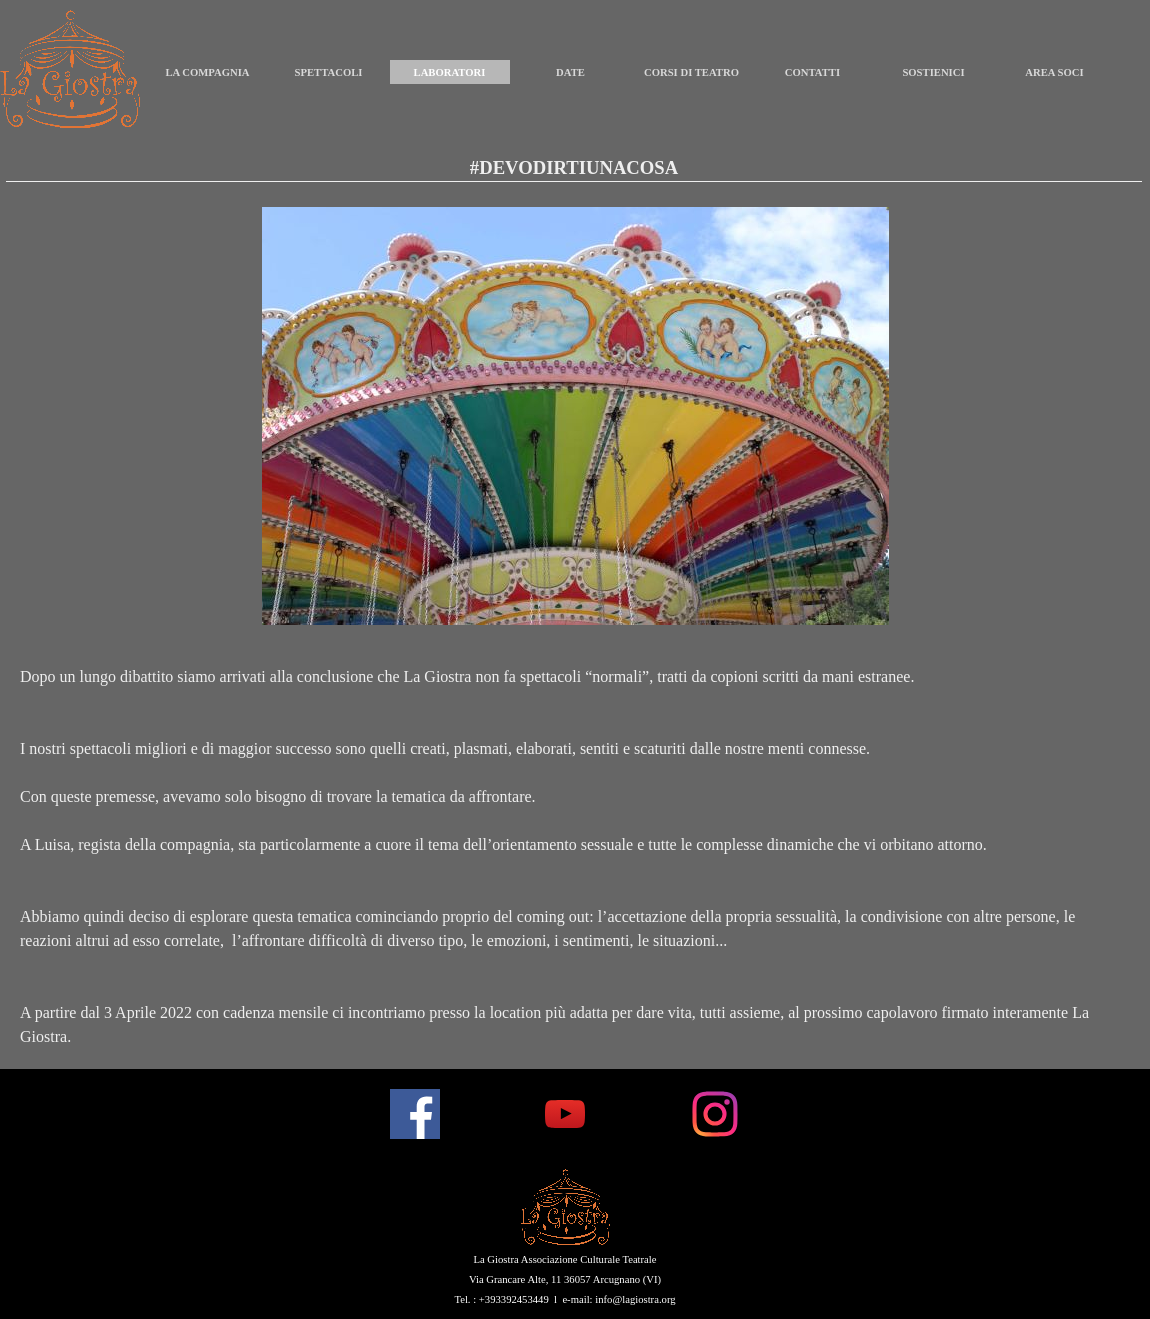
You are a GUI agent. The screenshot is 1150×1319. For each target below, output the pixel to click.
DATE (570, 72)
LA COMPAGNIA (207, 72)
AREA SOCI (1054, 72)
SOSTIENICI (933, 72)
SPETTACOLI (329, 72)
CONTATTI (812, 72)
